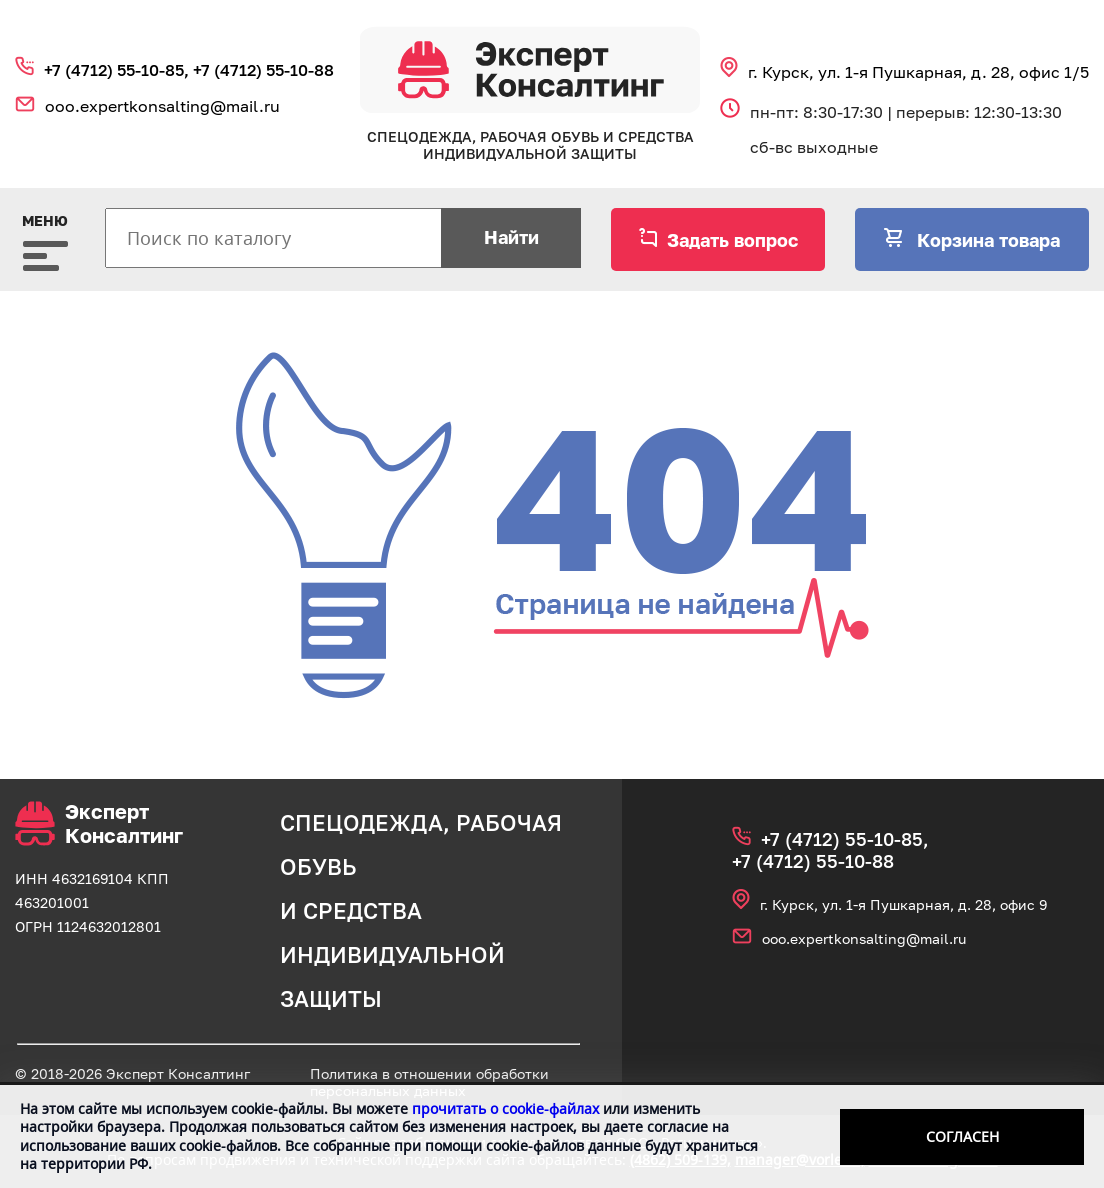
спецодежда (361, 822)
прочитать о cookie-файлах (505, 1108)
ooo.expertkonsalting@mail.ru (162, 106)
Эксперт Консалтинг (99, 823)
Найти (511, 237)
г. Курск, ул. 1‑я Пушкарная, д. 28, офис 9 (903, 904)
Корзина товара (986, 240)
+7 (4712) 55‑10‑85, (118, 70)
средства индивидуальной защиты (392, 954)
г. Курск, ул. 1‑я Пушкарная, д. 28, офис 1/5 (918, 72)
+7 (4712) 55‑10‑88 (263, 70)
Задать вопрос (732, 240)
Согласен (962, 1136)
